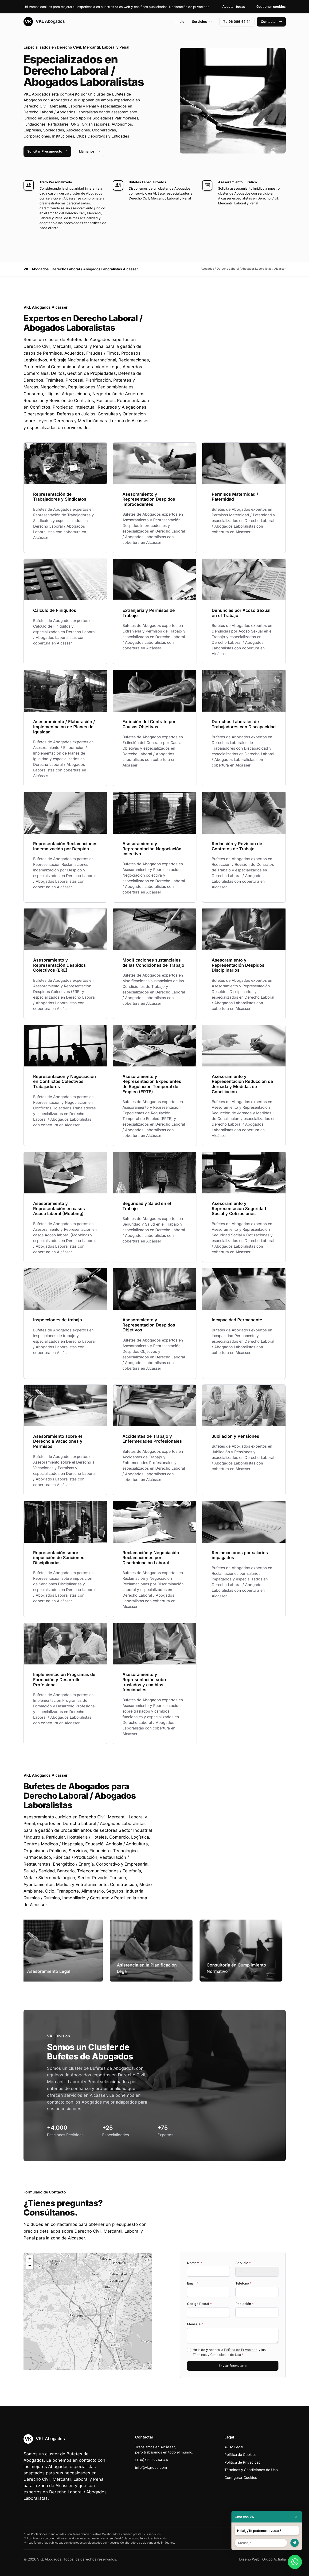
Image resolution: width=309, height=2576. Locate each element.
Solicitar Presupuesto (47, 151)
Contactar (271, 21)
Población (244, 2304)
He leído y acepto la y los (229, 2352)
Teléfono (243, 2283)
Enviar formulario (233, 2366)
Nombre (194, 2263)
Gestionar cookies (271, 6)
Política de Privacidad (241, 2350)
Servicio (243, 2263)
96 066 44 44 (236, 21)
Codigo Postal (199, 2304)
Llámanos (89, 151)
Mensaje (195, 2324)
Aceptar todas (233, 6)
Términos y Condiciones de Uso (217, 2355)
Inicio (180, 21)
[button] (87, 2311)
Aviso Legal (233, 2447)
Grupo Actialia (274, 2559)
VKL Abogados (44, 21)
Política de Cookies (240, 2454)
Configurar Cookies (240, 2477)
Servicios (202, 21)
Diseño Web (249, 2559)
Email (192, 2283)
